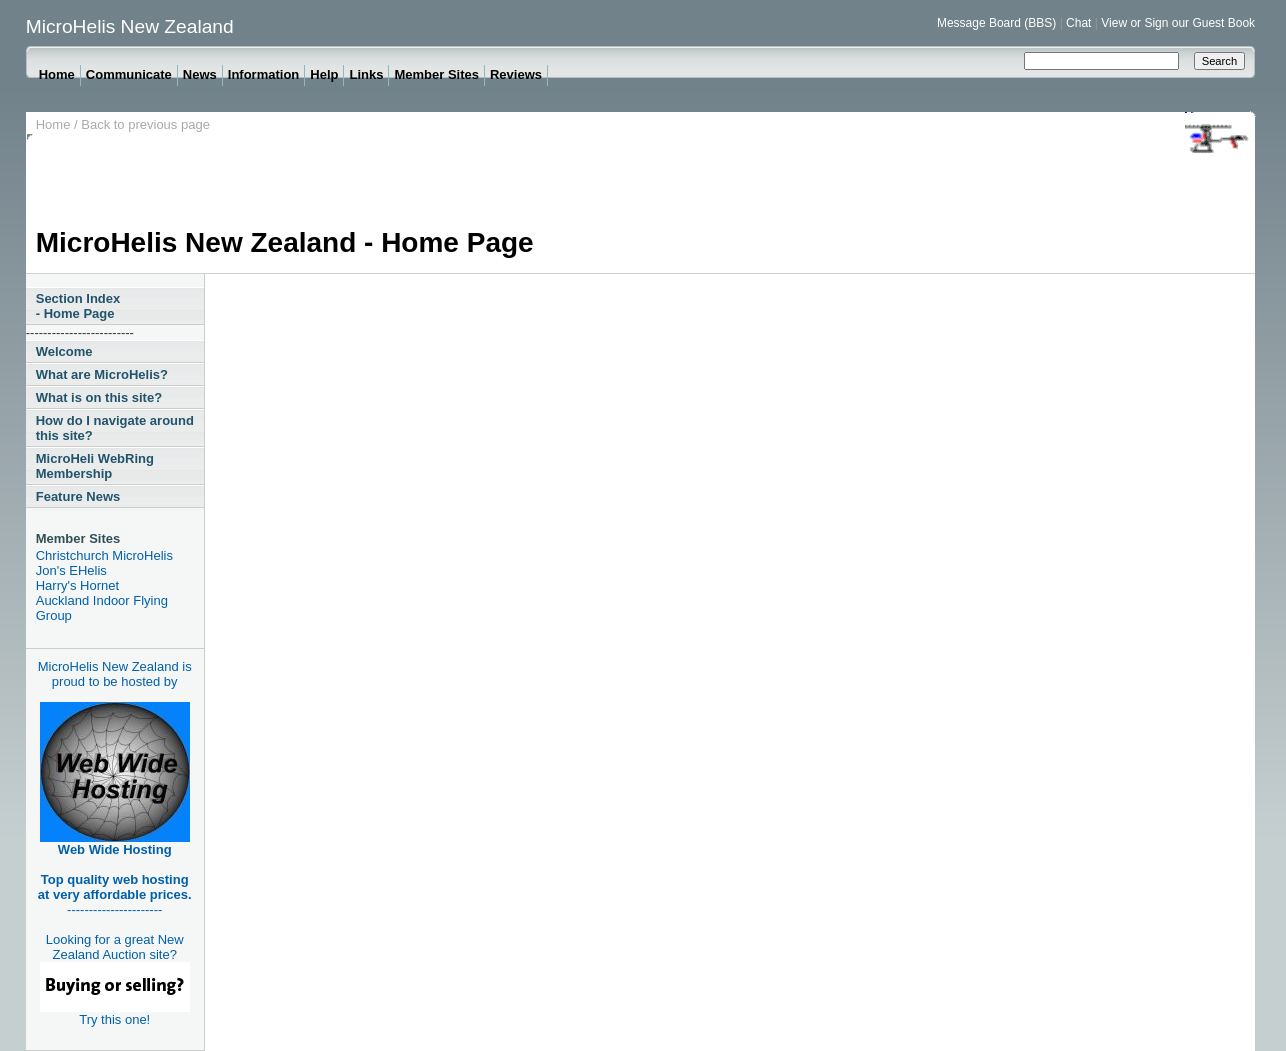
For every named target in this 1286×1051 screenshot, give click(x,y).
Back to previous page (145, 124)
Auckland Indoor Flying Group (102, 608)
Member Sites (436, 74)
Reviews (516, 74)
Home (57, 74)
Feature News (78, 496)
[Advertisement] (400, 182)
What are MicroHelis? (102, 374)
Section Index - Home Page (78, 306)
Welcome (64, 351)
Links (366, 74)
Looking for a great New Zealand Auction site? (115, 972)
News (200, 74)
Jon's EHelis (71, 570)
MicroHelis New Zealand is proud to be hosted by (115, 674)
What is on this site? (99, 397)
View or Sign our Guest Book (1178, 23)
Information (264, 74)
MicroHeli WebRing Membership (95, 466)
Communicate (129, 74)
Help (324, 74)
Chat (1078, 23)
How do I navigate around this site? (115, 428)
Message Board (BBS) (996, 23)
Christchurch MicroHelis (104, 555)
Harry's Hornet (77, 585)
